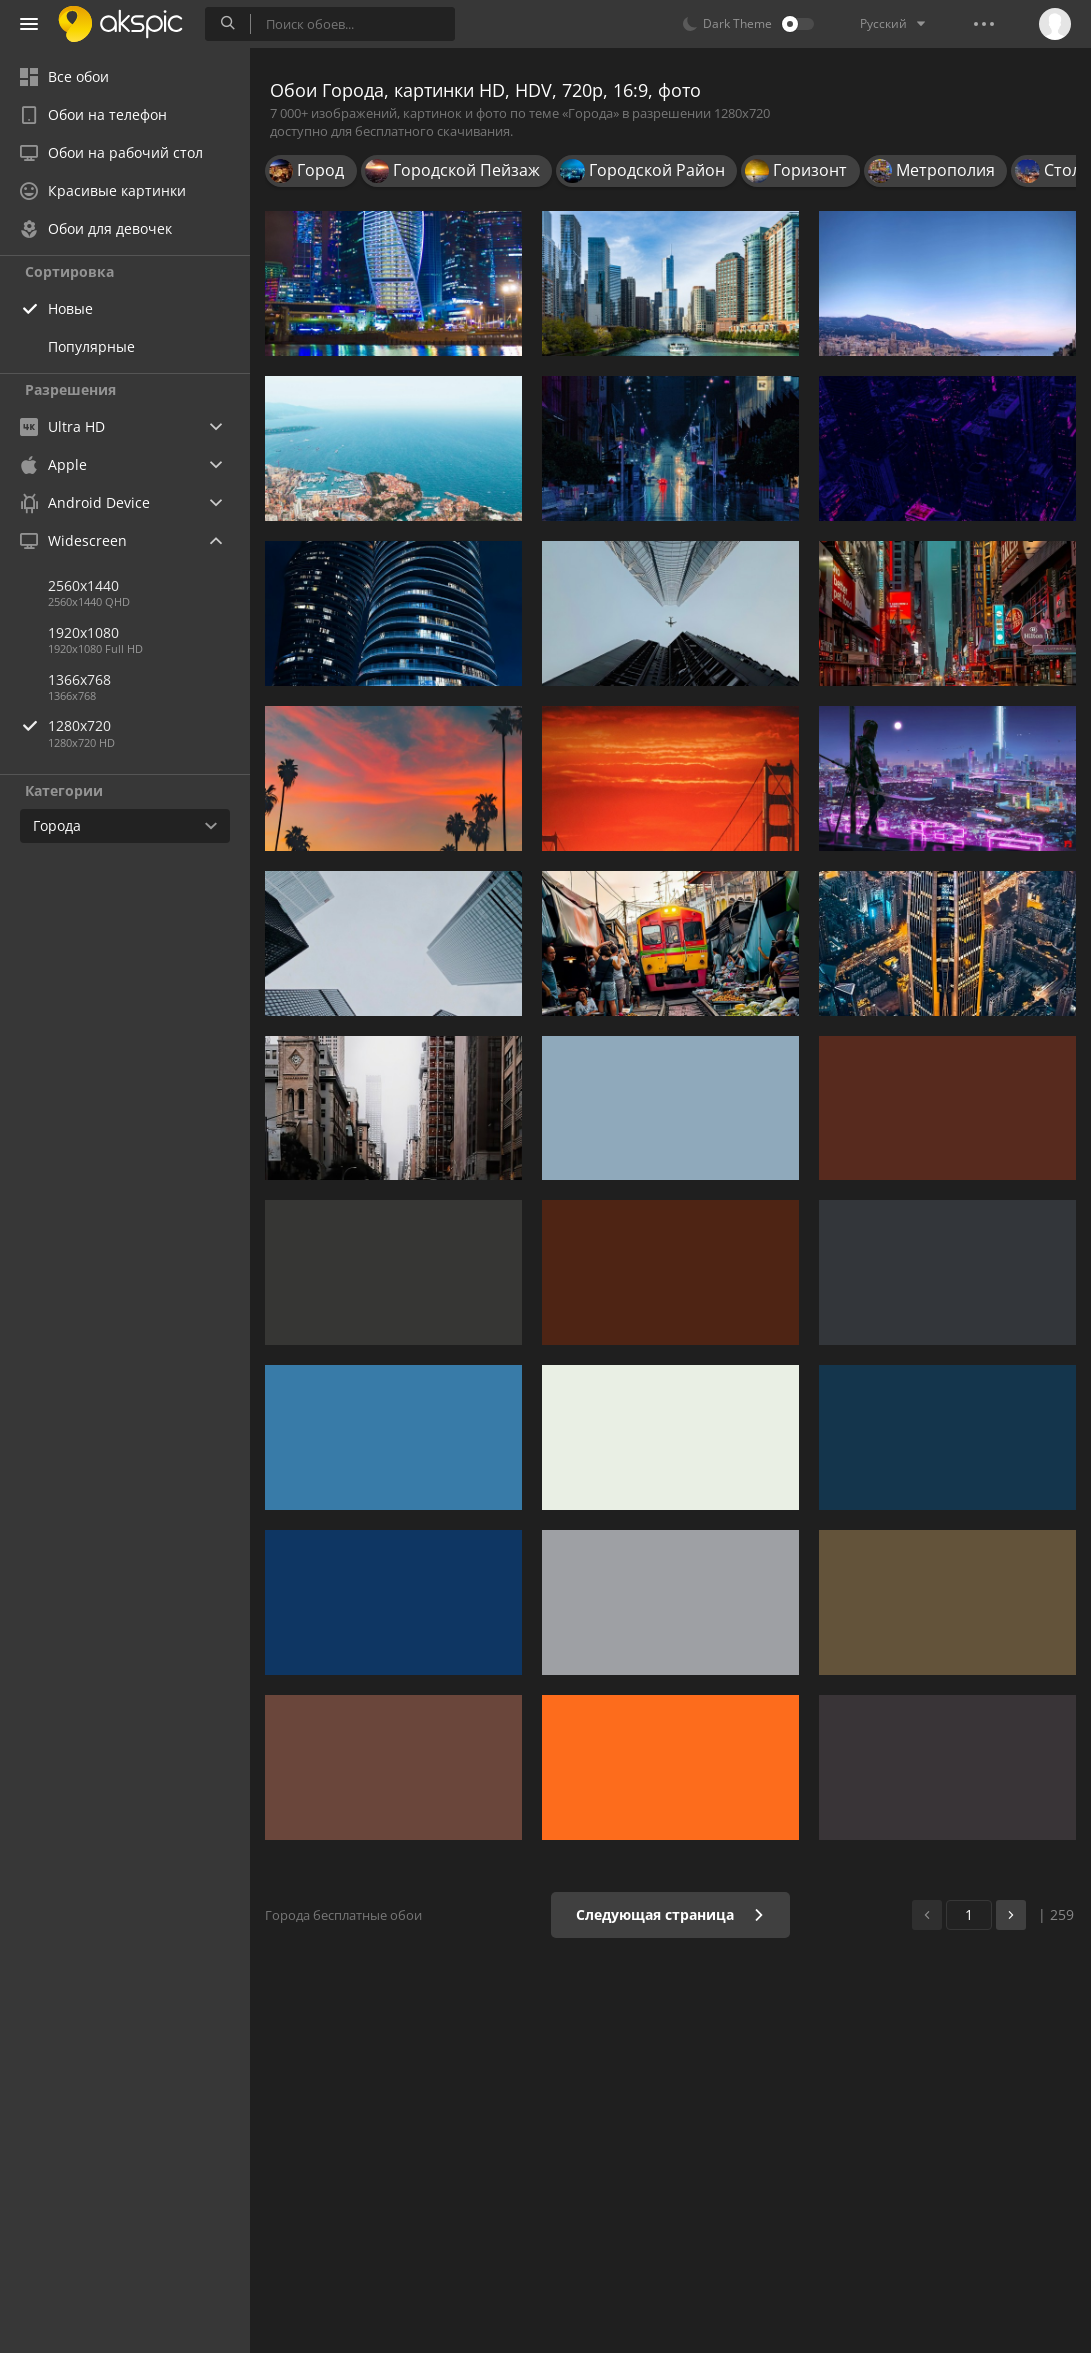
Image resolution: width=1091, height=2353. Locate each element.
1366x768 (79, 679)
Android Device (85, 503)
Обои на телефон (93, 114)
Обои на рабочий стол (111, 152)
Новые (70, 308)
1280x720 (149, 725)
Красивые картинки (103, 190)
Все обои (64, 76)
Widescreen (73, 540)
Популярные (91, 346)
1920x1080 (83, 632)
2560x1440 (83, 585)
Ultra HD (62, 426)
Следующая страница (670, 1914)
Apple (53, 464)
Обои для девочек (96, 228)
